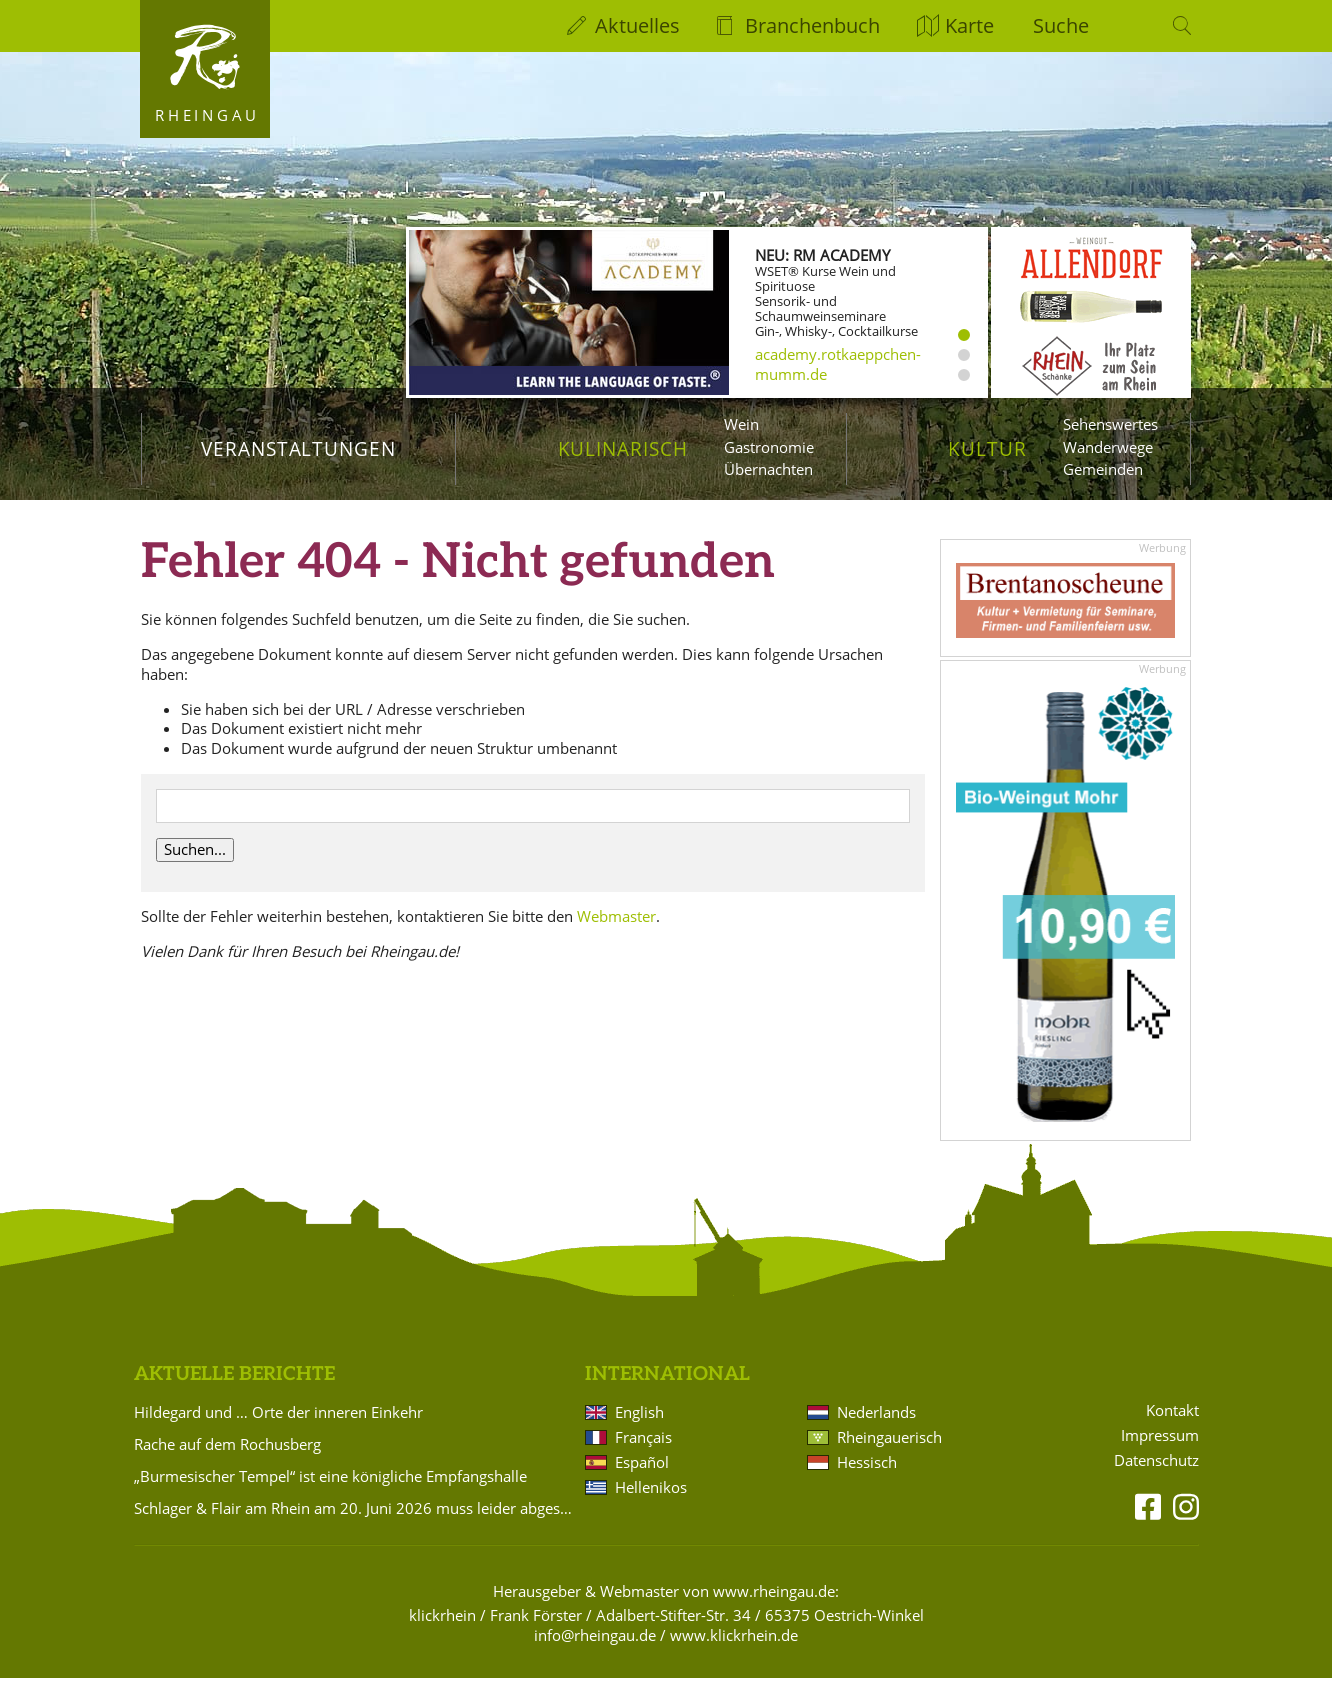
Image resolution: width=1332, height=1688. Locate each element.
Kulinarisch (623, 448)
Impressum (1160, 1446)
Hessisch (867, 1473)
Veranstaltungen (298, 448)
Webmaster (616, 926)
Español (642, 1473)
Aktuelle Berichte (234, 1385)
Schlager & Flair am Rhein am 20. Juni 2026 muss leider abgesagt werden (356, 1519)
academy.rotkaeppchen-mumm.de (838, 364)
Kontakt (1172, 1421)
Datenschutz (1156, 1471)
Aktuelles (637, 25)
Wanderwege (1108, 447)
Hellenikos (651, 1498)
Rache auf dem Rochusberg (227, 1455)
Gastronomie (769, 447)
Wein (741, 424)
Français (643, 1448)
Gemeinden (1103, 469)
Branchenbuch (812, 25)
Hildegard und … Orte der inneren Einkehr (278, 1423)
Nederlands (876, 1423)
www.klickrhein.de (734, 1646)
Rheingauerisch (889, 1448)
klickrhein (442, 1626)
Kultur (987, 448)
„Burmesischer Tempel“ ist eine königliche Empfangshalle (330, 1487)
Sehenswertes (1110, 424)
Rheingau (207, 115)
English (639, 1423)
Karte (969, 25)
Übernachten (768, 469)
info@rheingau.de (595, 1646)
